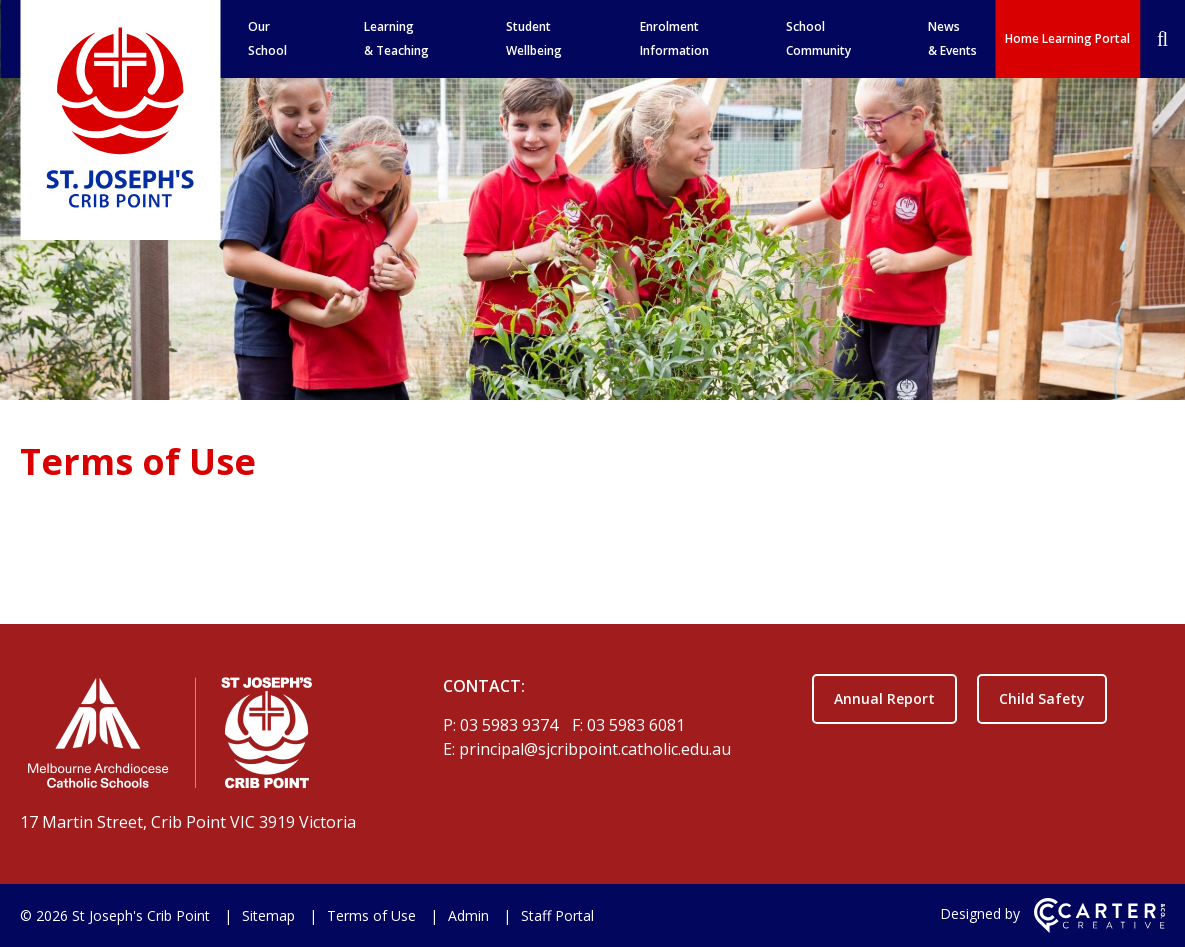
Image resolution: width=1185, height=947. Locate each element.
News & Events (952, 38)
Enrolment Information (674, 38)
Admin (468, 915)
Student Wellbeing (534, 38)
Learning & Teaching (396, 38)
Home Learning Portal (1067, 38)
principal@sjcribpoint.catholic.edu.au (595, 749)
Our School (267, 38)
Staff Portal (557, 915)
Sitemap (268, 915)
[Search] (1162, 39)
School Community (818, 38)
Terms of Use (371, 915)
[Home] (196, 737)
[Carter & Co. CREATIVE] (1099, 927)
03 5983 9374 (511, 725)
